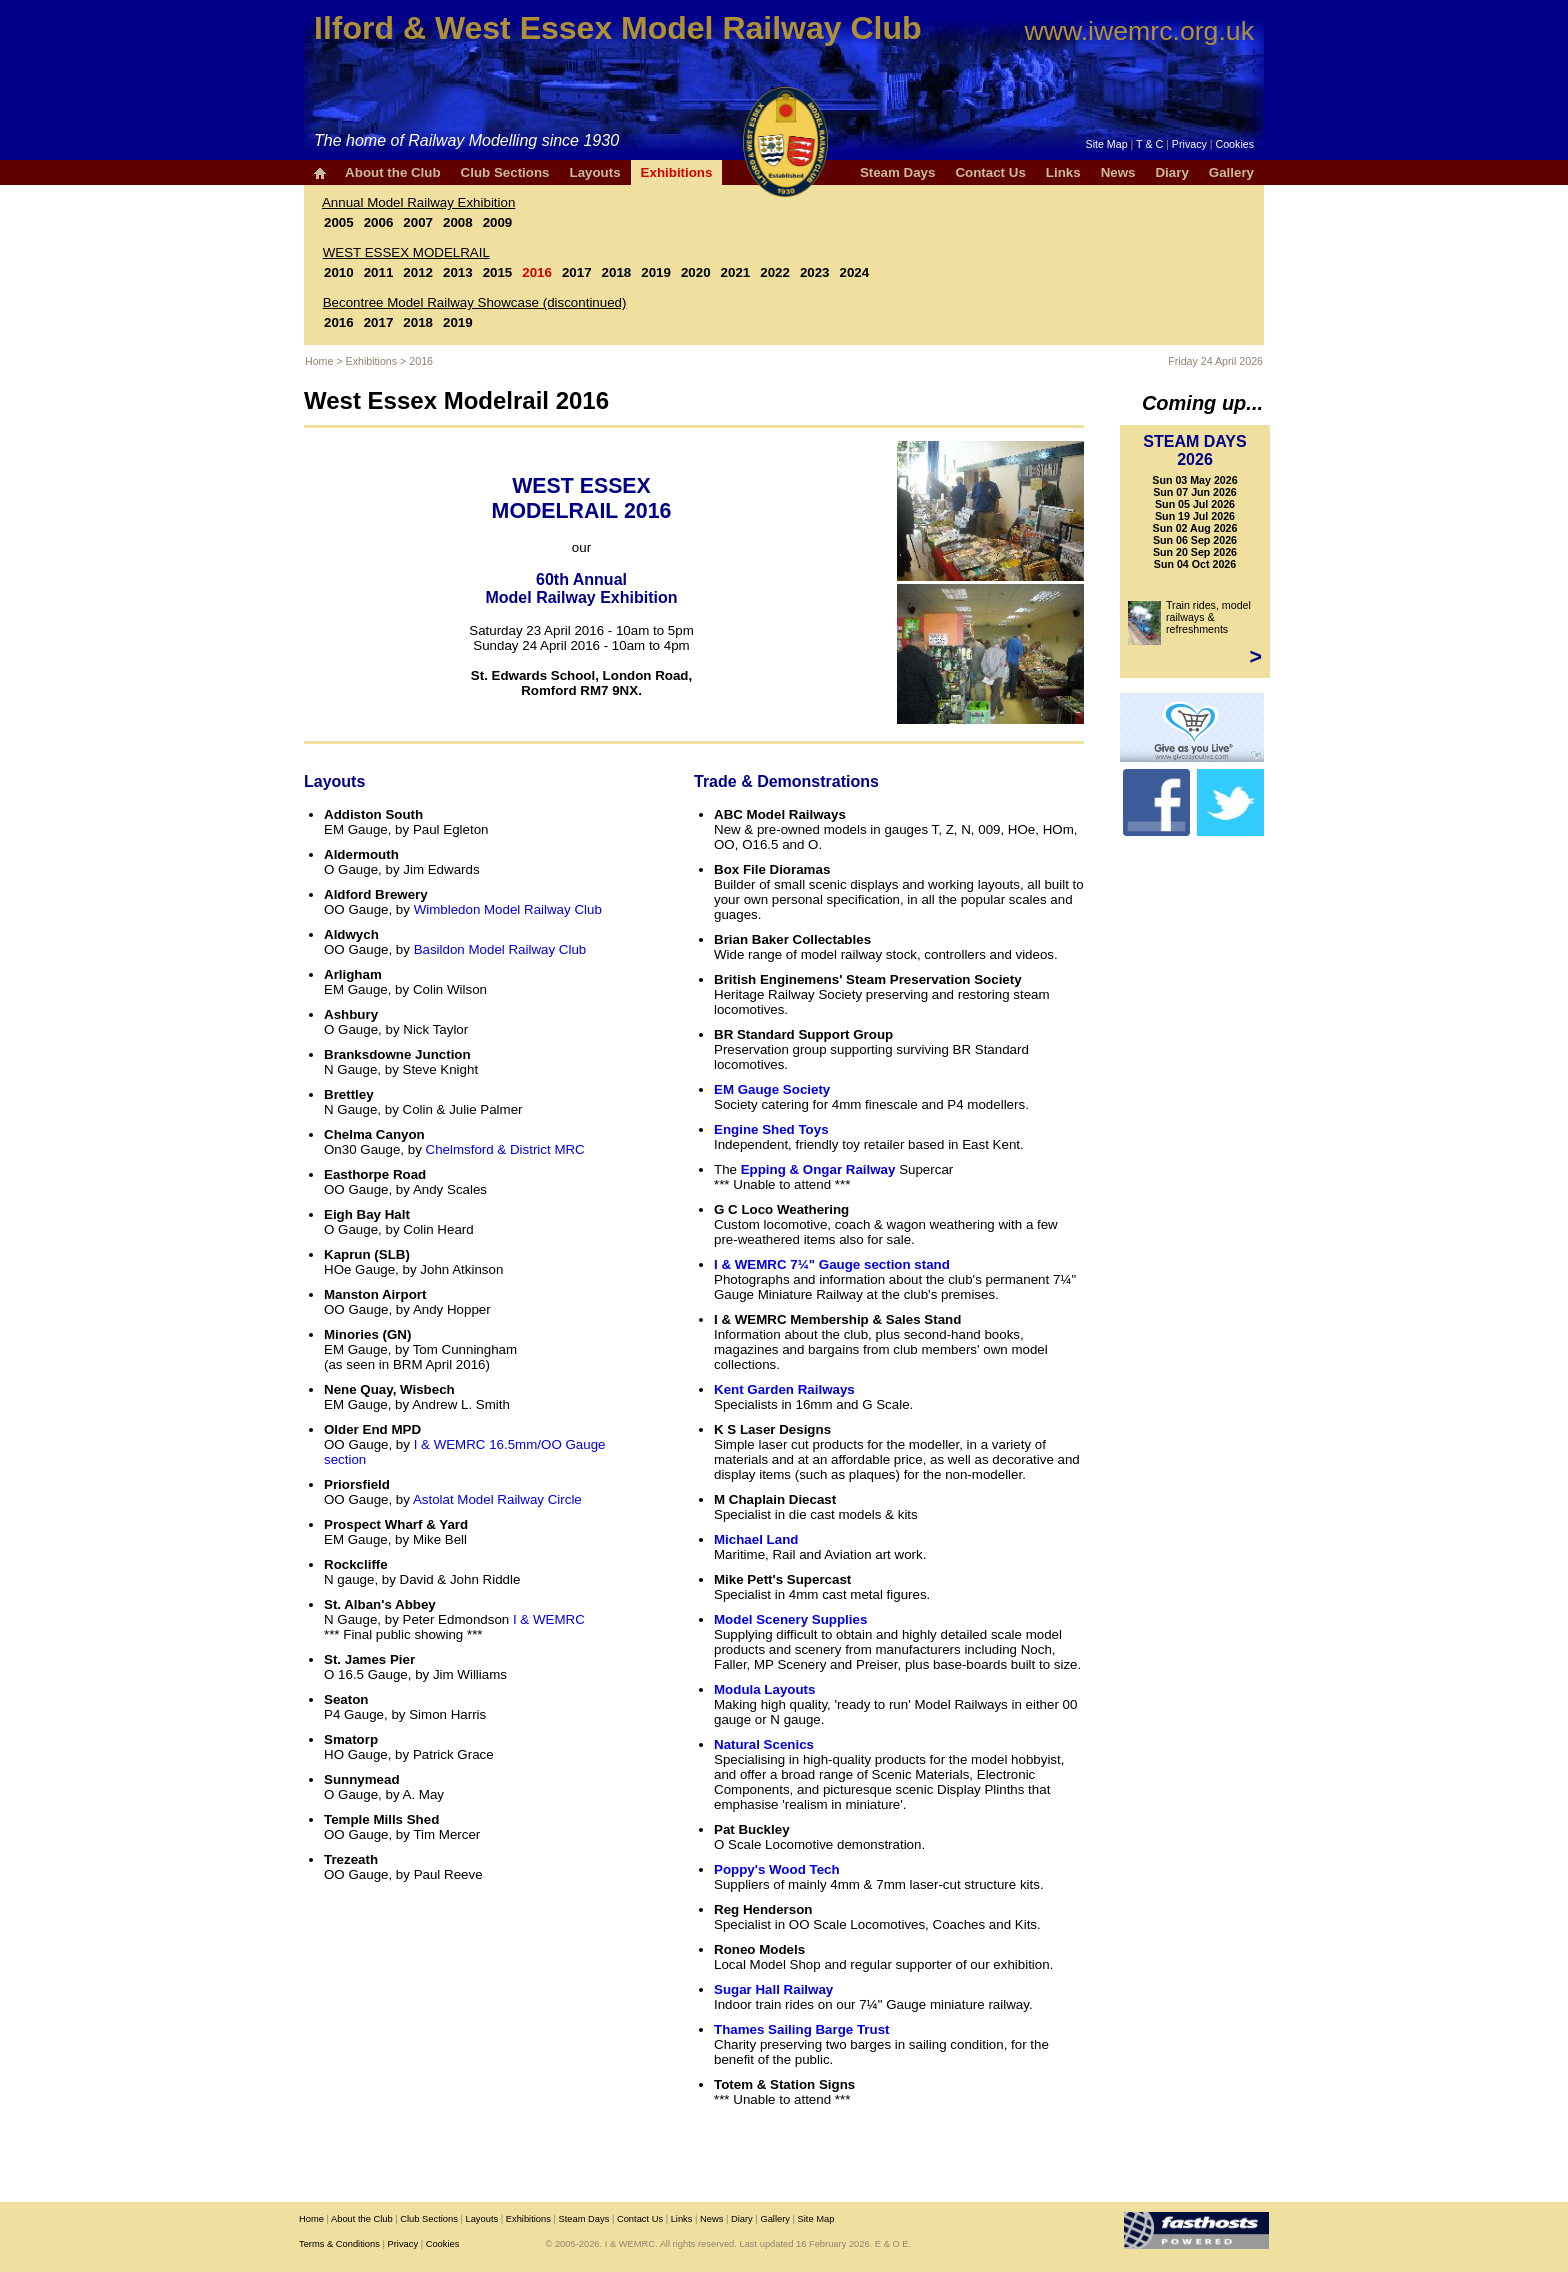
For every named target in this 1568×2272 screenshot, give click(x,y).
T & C (1149, 144)
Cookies (1235, 144)
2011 (379, 272)
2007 (418, 222)
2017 (577, 272)
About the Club (393, 172)
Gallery (1231, 172)
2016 (537, 272)
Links (1063, 172)
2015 (498, 272)
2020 (696, 272)
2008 (458, 222)
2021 (736, 272)
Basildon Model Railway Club (500, 949)
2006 (379, 222)
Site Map (1107, 144)
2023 (815, 272)
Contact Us (990, 172)
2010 (339, 272)
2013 (458, 272)
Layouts (594, 172)
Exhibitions (677, 172)
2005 (339, 222)
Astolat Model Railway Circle (497, 1499)
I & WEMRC (549, 1619)
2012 (418, 272)
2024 (855, 272)
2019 (656, 272)
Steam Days (898, 172)
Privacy (1189, 144)
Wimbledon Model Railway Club (508, 909)
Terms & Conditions (339, 2244)
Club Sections (505, 172)
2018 (617, 272)
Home (319, 361)
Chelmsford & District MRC (505, 1149)
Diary (1171, 172)
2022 (775, 272)
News (1118, 172)
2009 (498, 222)
